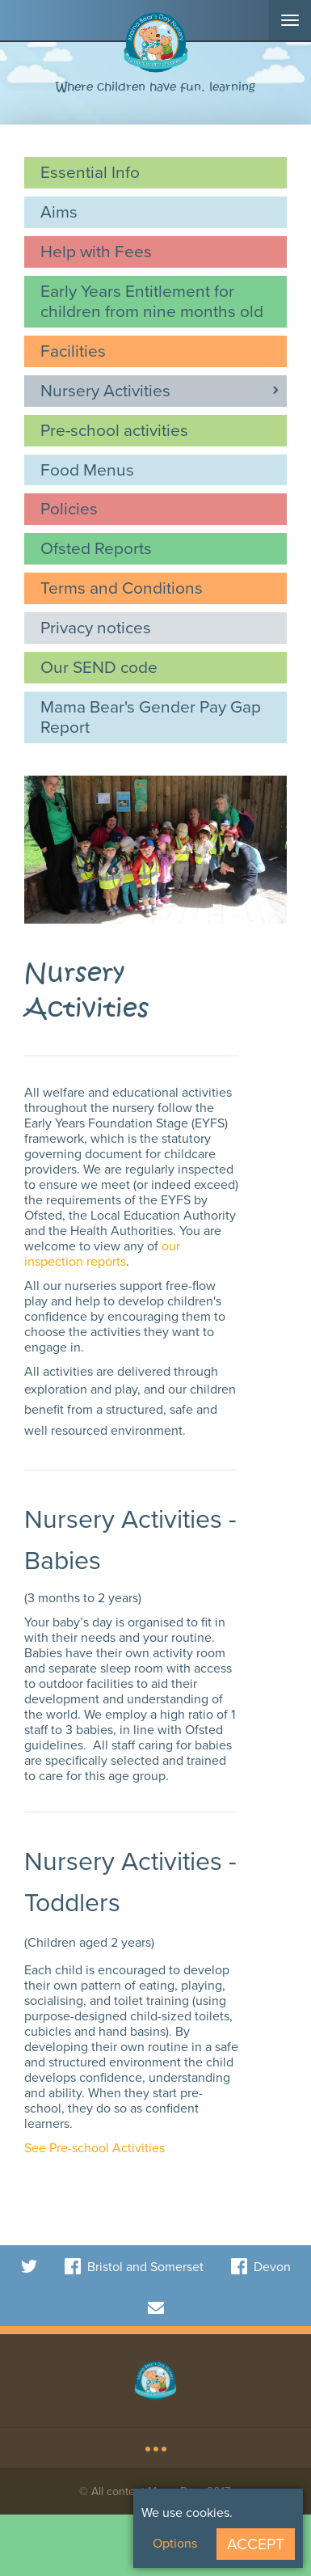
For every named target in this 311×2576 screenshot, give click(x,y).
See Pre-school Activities (94, 2147)
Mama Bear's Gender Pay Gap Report (150, 716)
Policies (69, 508)
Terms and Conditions (121, 587)
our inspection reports (102, 1254)
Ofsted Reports (96, 547)
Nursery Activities (105, 390)
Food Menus (87, 469)
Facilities (73, 350)
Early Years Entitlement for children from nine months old (151, 301)
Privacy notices (95, 627)
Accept (255, 2544)
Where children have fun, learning (155, 87)
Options (175, 2543)
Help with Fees (96, 251)
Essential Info (90, 171)
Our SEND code (99, 666)
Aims (59, 211)
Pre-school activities (114, 429)
